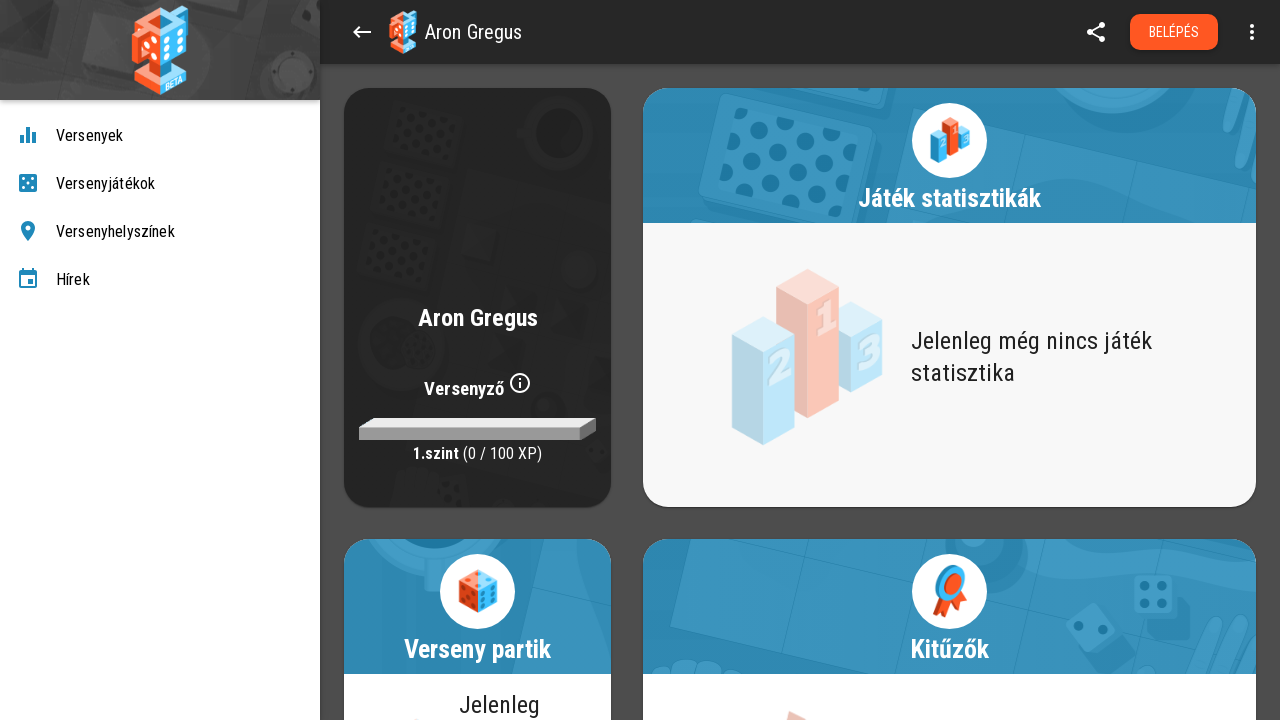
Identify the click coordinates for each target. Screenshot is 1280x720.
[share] (1096, 32)
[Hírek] (160, 280)
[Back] (362, 32)
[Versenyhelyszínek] (160, 232)
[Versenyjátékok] (160, 184)
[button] (403, 32)
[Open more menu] (1252, 32)
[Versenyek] (160, 136)
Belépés (1174, 32)
